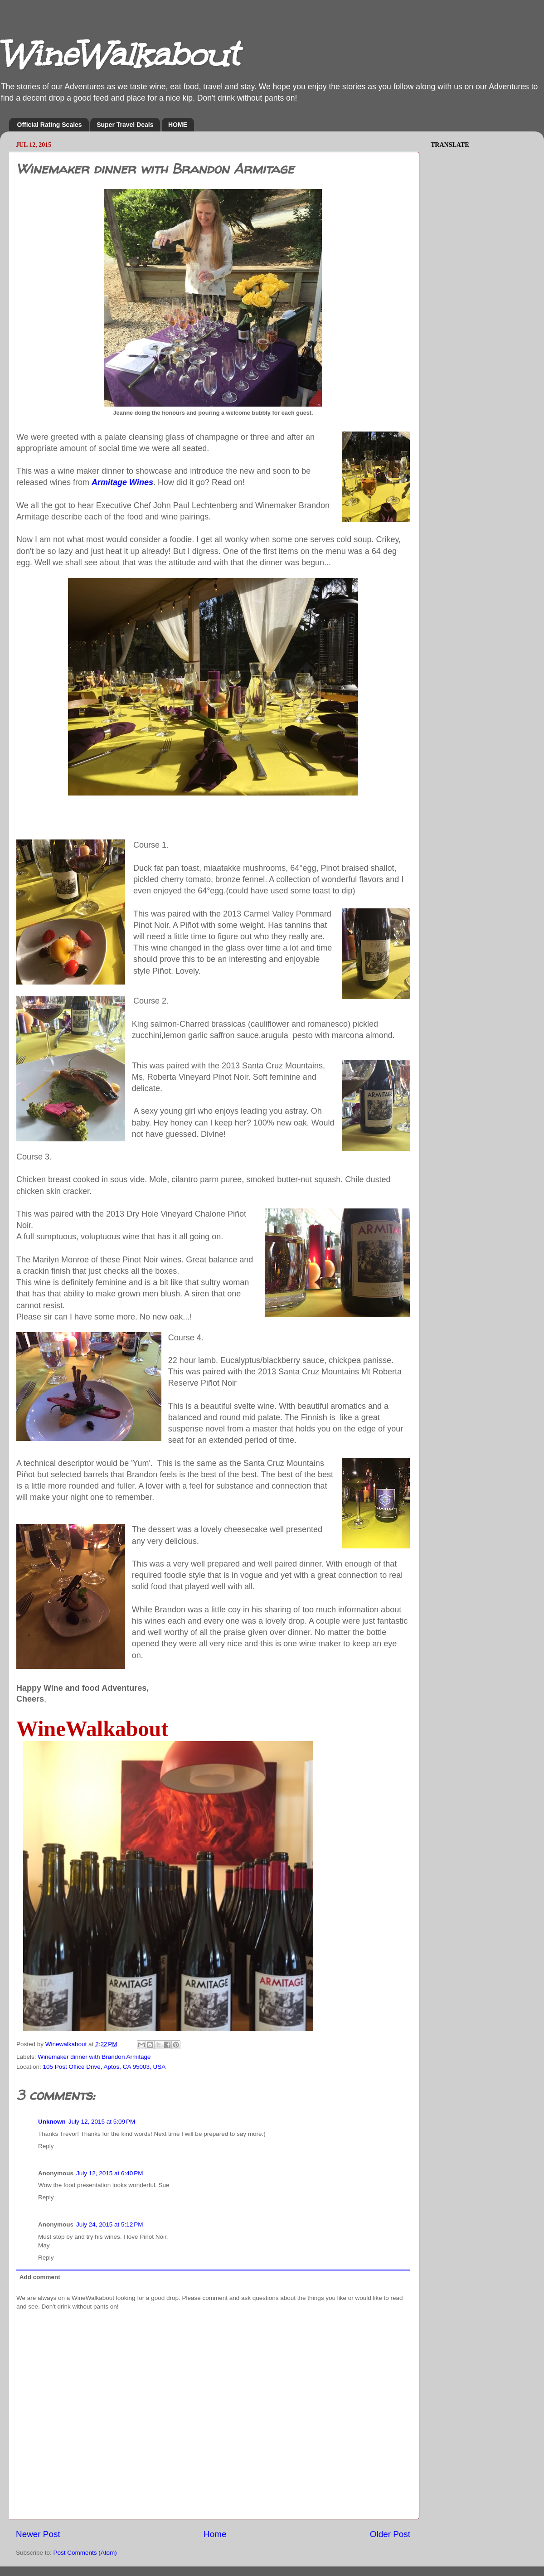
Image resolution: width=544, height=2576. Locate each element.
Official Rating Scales (49, 124)
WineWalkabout (119, 54)
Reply (46, 2146)
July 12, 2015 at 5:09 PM (101, 2121)
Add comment (39, 2277)
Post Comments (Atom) (85, 2552)
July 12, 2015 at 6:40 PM (109, 2173)
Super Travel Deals (125, 124)
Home (215, 2534)
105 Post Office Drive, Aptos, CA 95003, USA (104, 2066)
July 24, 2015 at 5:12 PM (109, 2224)
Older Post (390, 2534)
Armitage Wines (122, 482)
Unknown (52, 2121)
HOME (177, 124)
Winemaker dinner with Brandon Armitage (94, 2056)
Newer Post (38, 2534)
